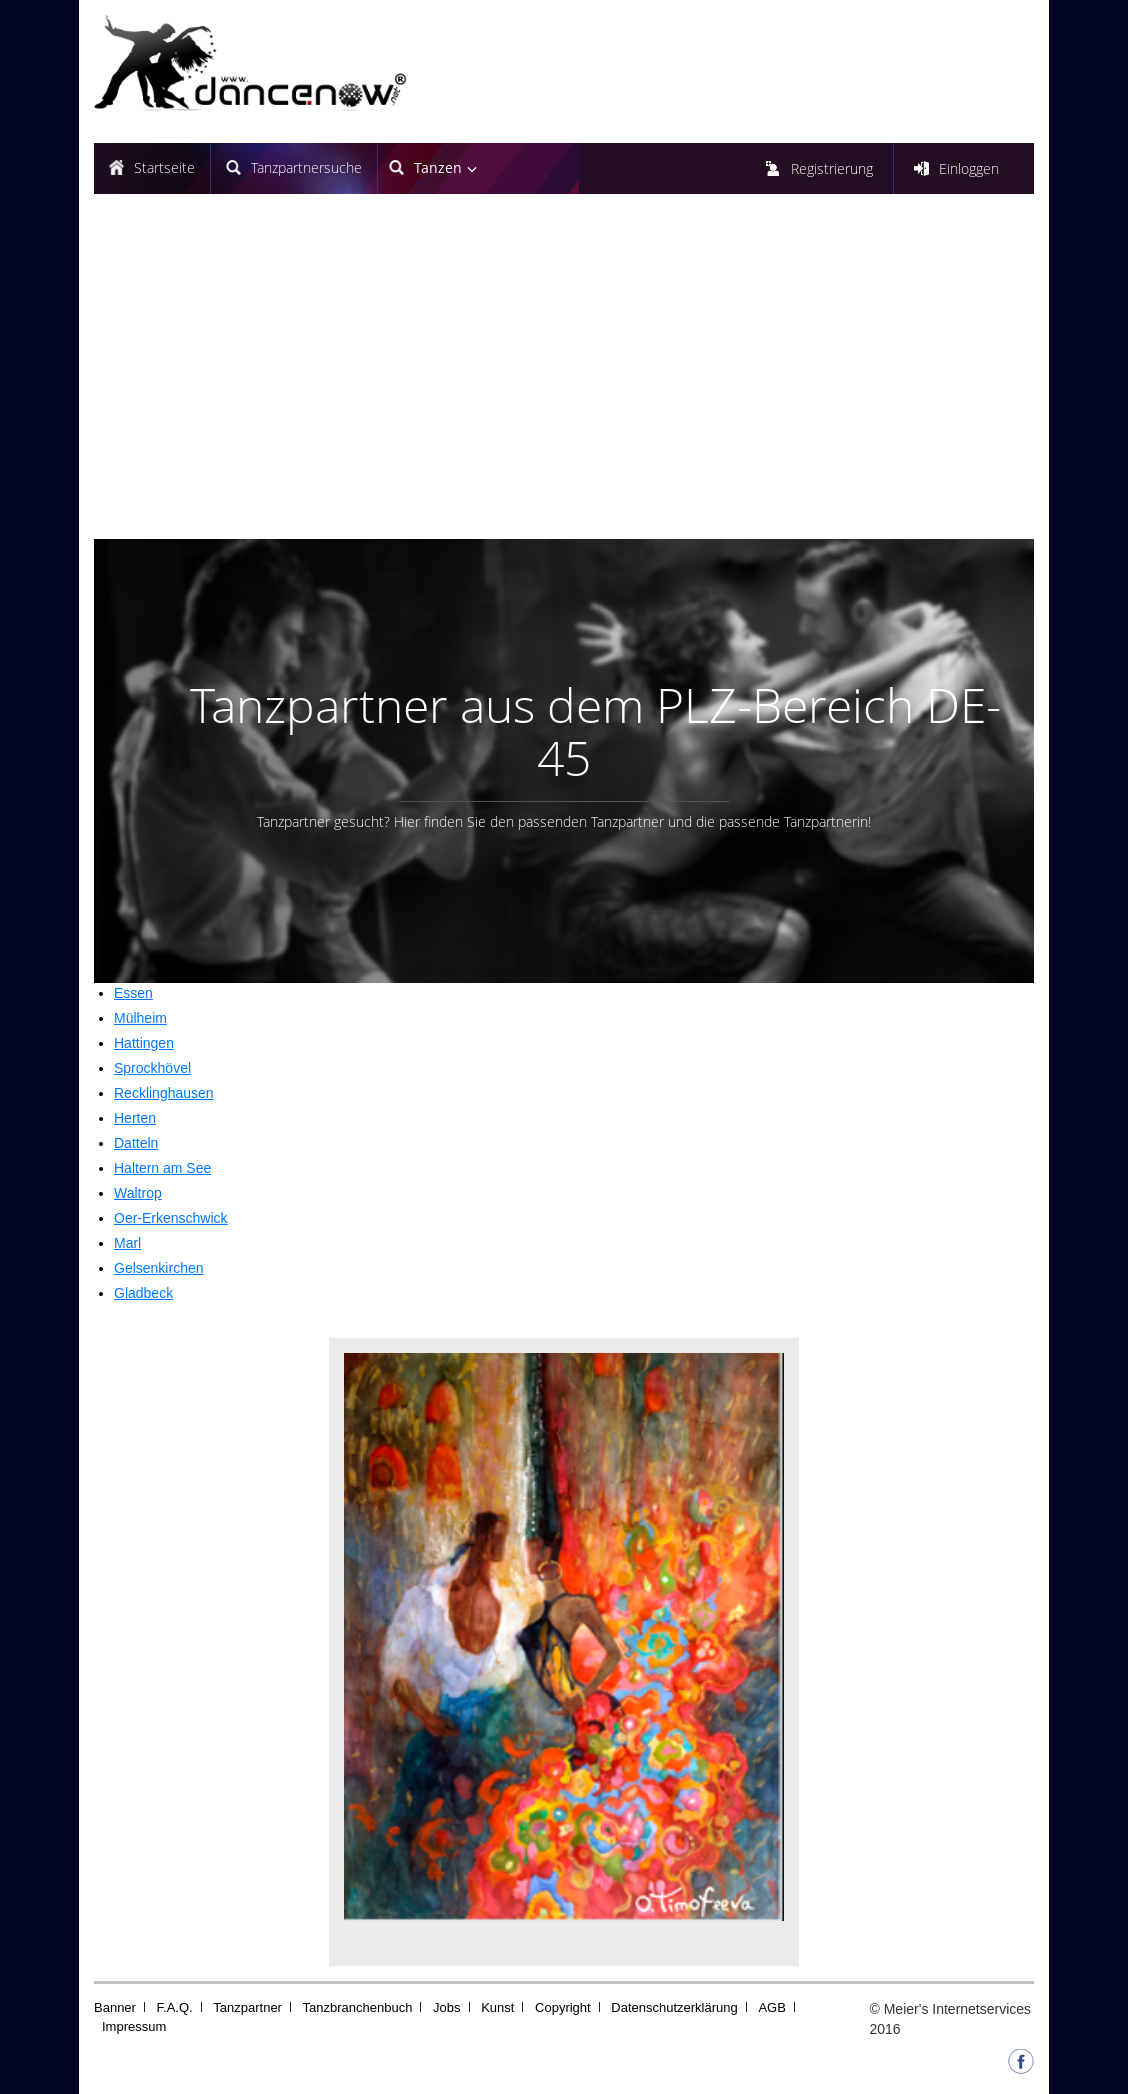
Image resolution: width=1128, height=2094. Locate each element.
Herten (135, 1118)
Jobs (446, 2007)
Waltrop (138, 1193)
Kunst (497, 2007)
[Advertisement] (564, 374)
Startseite (164, 167)
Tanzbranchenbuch (358, 2007)
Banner (115, 2007)
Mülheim (140, 1018)
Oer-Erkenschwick (171, 1218)
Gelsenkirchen (159, 1268)
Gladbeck (143, 1293)
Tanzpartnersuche (306, 167)
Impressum (134, 2026)
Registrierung (832, 168)
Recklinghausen (164, 1093)
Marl (127, 1243)
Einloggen (969, 168)
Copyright (563, 2007)
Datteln (136, 1143)
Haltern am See (162, 1168)
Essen (133, 993)
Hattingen (144, 1043)
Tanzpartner (247, 2007)
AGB (771, 2007)
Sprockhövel (152, 1068)
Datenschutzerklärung (674, 2007)
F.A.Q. (175, 2007)
